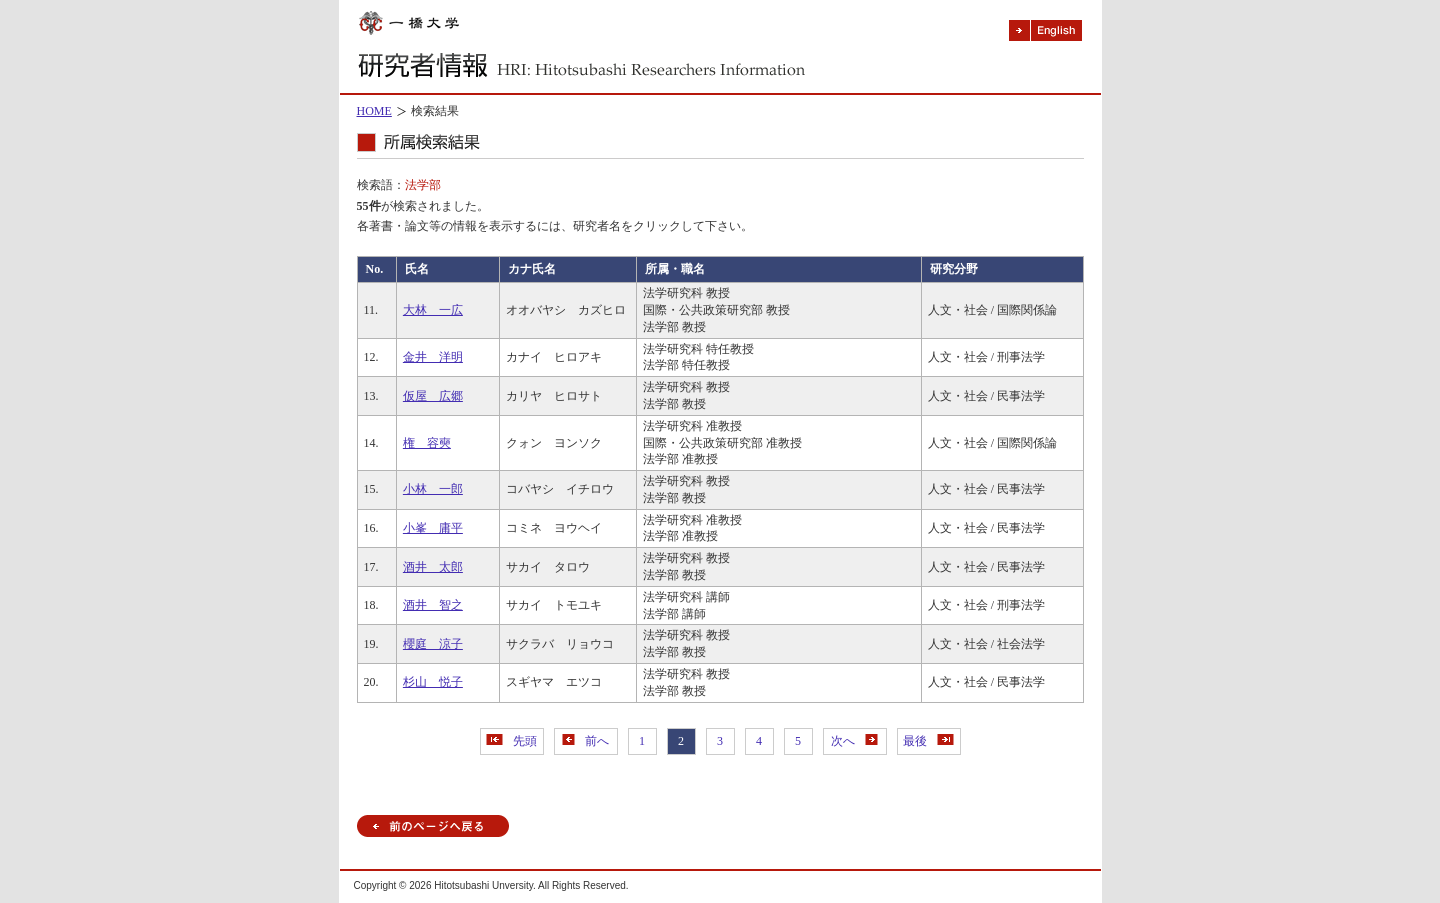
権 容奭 (427, 443)
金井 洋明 (433, 357)
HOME (374, 111)
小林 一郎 (433, 489)
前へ (585, 741)
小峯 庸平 (433, 528)
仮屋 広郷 (433, 396)
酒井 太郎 (433, 567)
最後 (928, 741)
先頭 (511, 741)
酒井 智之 (433, 605)
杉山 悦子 (433, 682)
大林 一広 (433, 310)
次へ (854, 741)
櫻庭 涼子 (433, 644)
